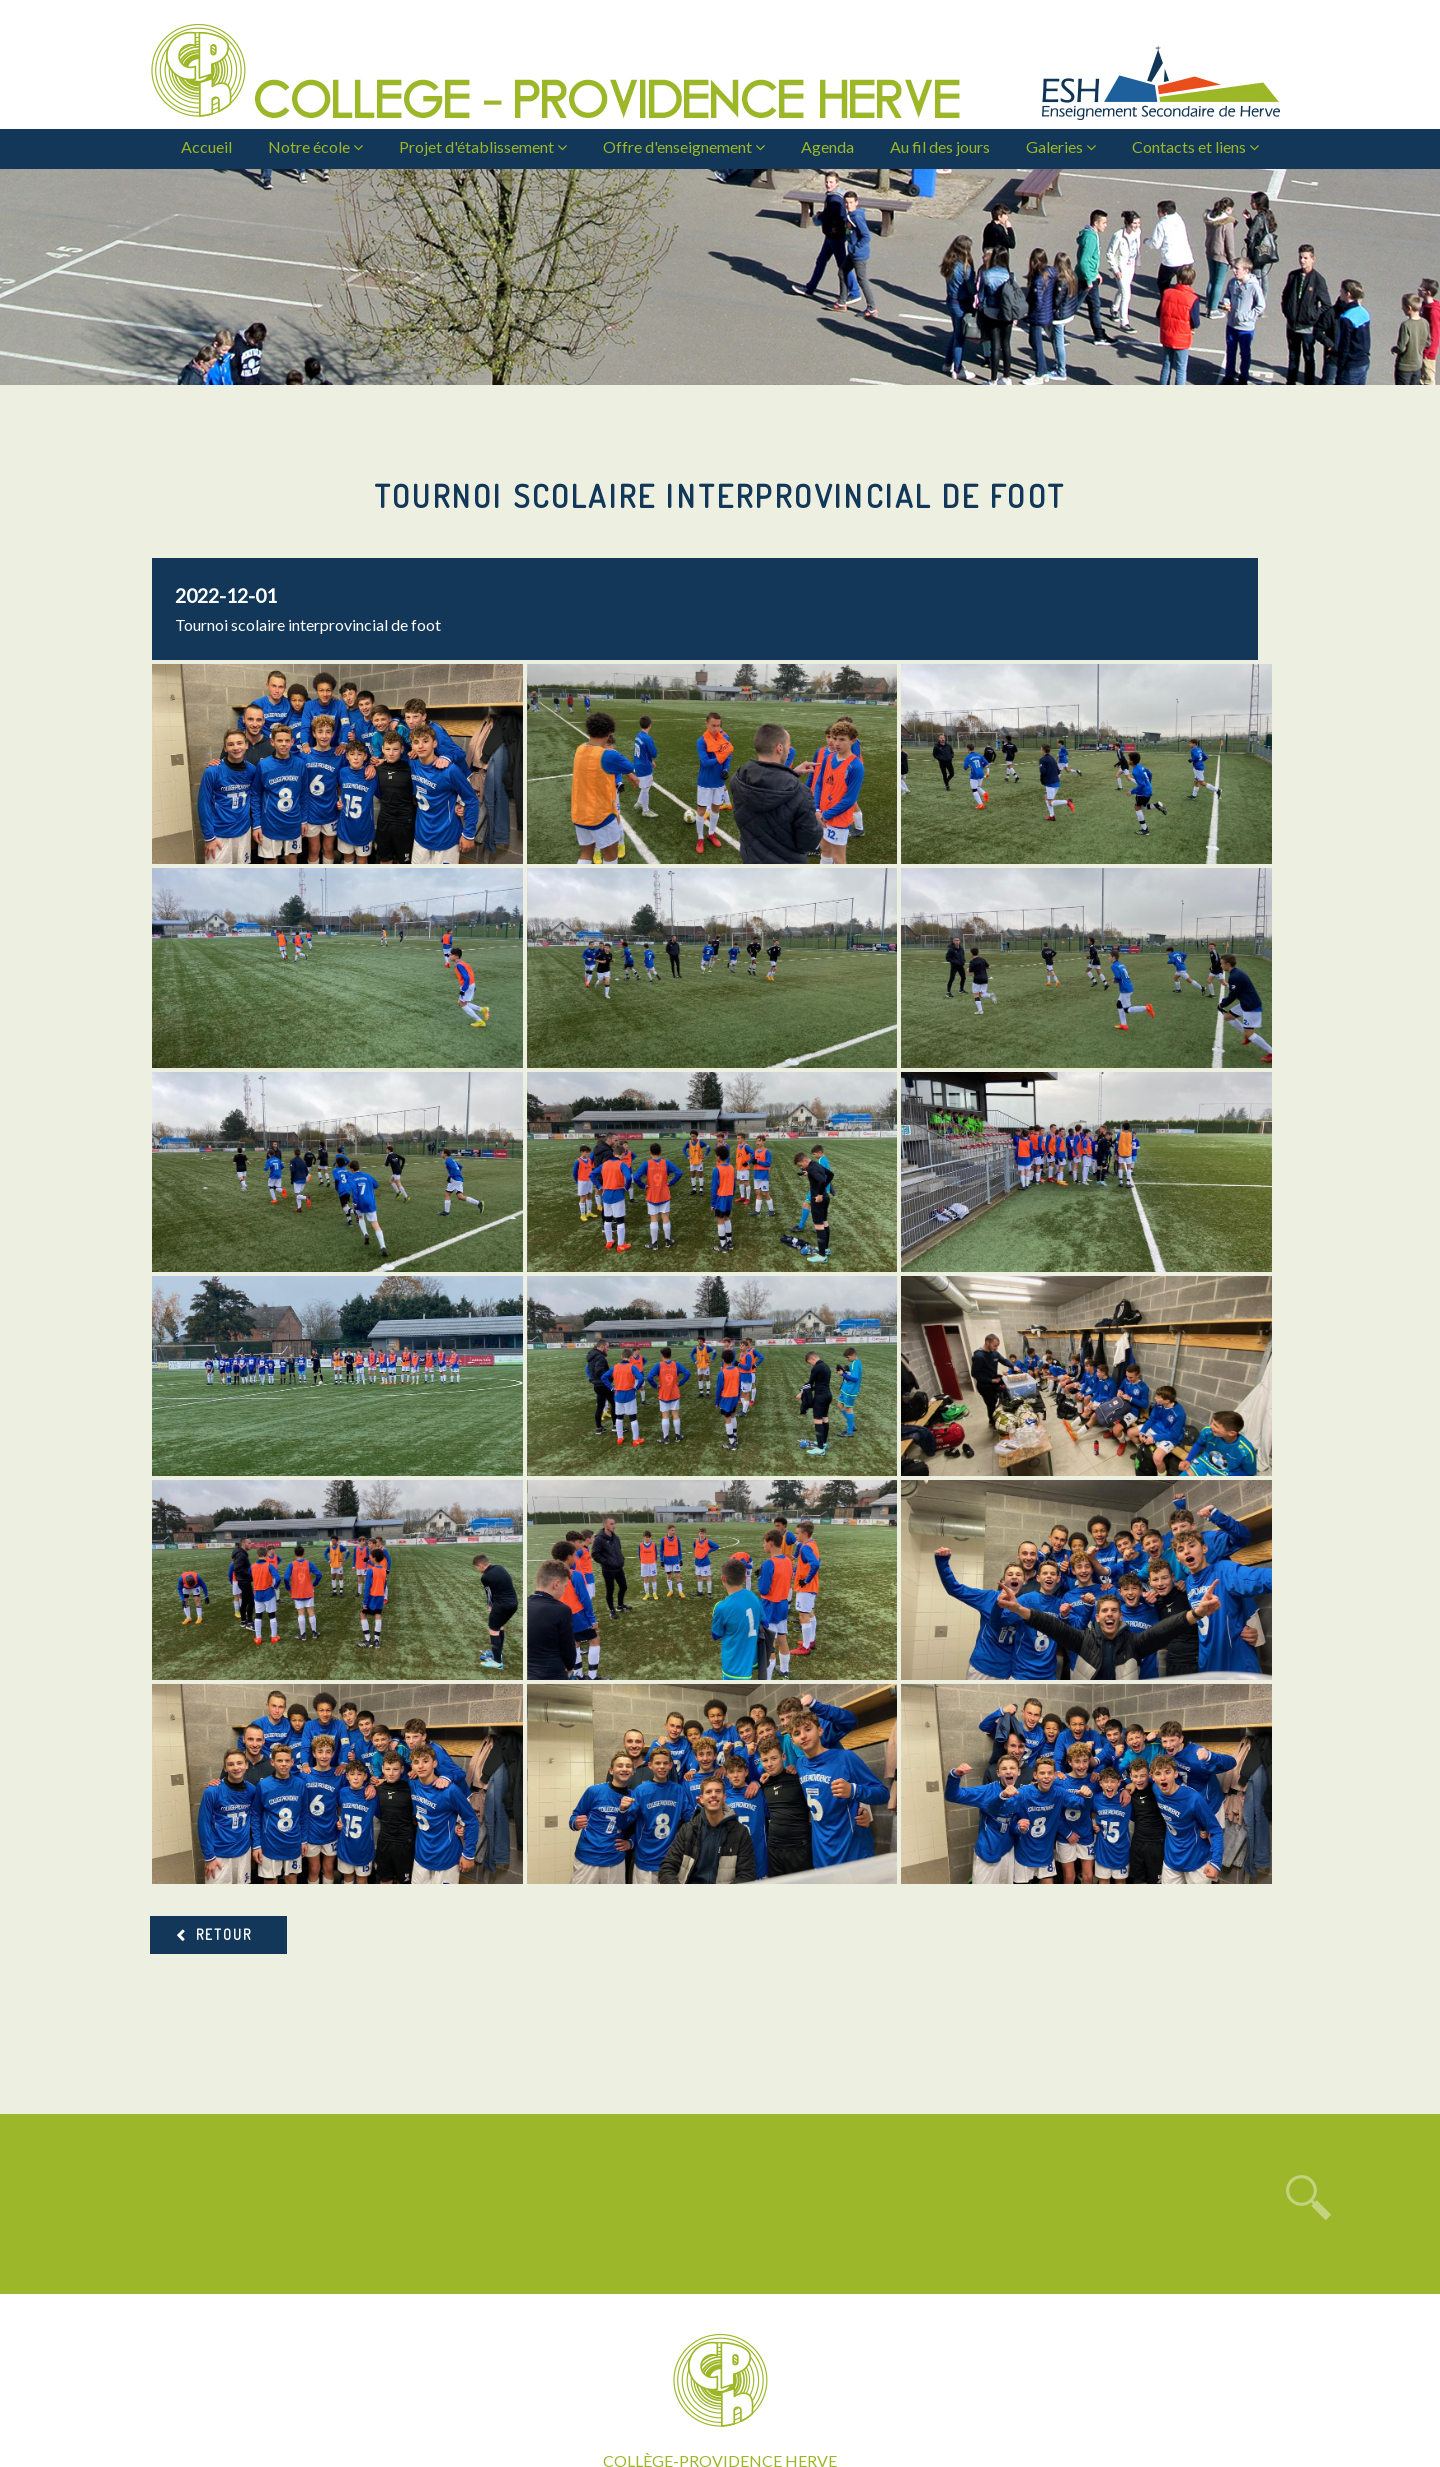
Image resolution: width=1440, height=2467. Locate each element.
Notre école (315, 146)
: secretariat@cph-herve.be (720, 2367)
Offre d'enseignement (684, 146)
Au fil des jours (940, 146)
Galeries (1061, 146)
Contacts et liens (1195, 146)
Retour (224, 1730)
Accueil (206, 146)
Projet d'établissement (483, 146)
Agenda (827, 146)
